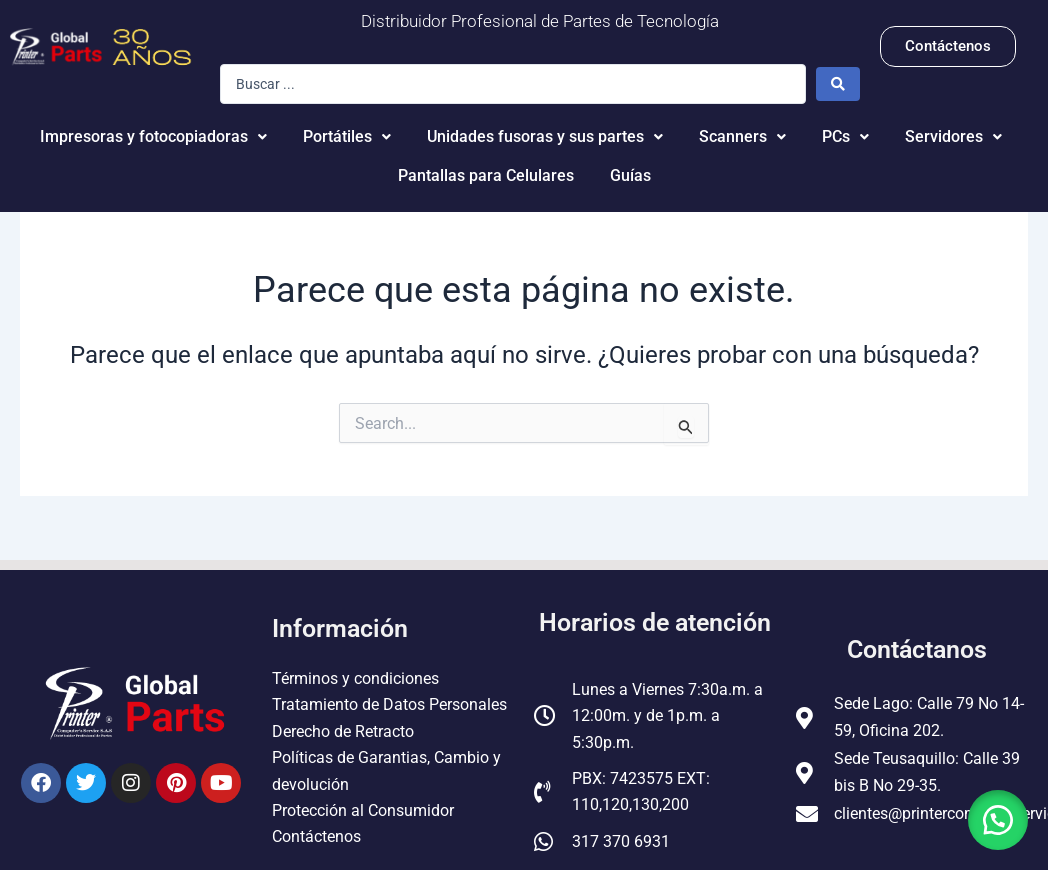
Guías (630, 175)
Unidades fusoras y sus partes (545, 136)
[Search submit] (838, 84)
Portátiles (347, 136)
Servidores (953, 136)
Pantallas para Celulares (486, 175)
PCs (845, 136)
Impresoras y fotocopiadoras (153, 136)
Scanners (742, 136)
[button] (998, 820)
